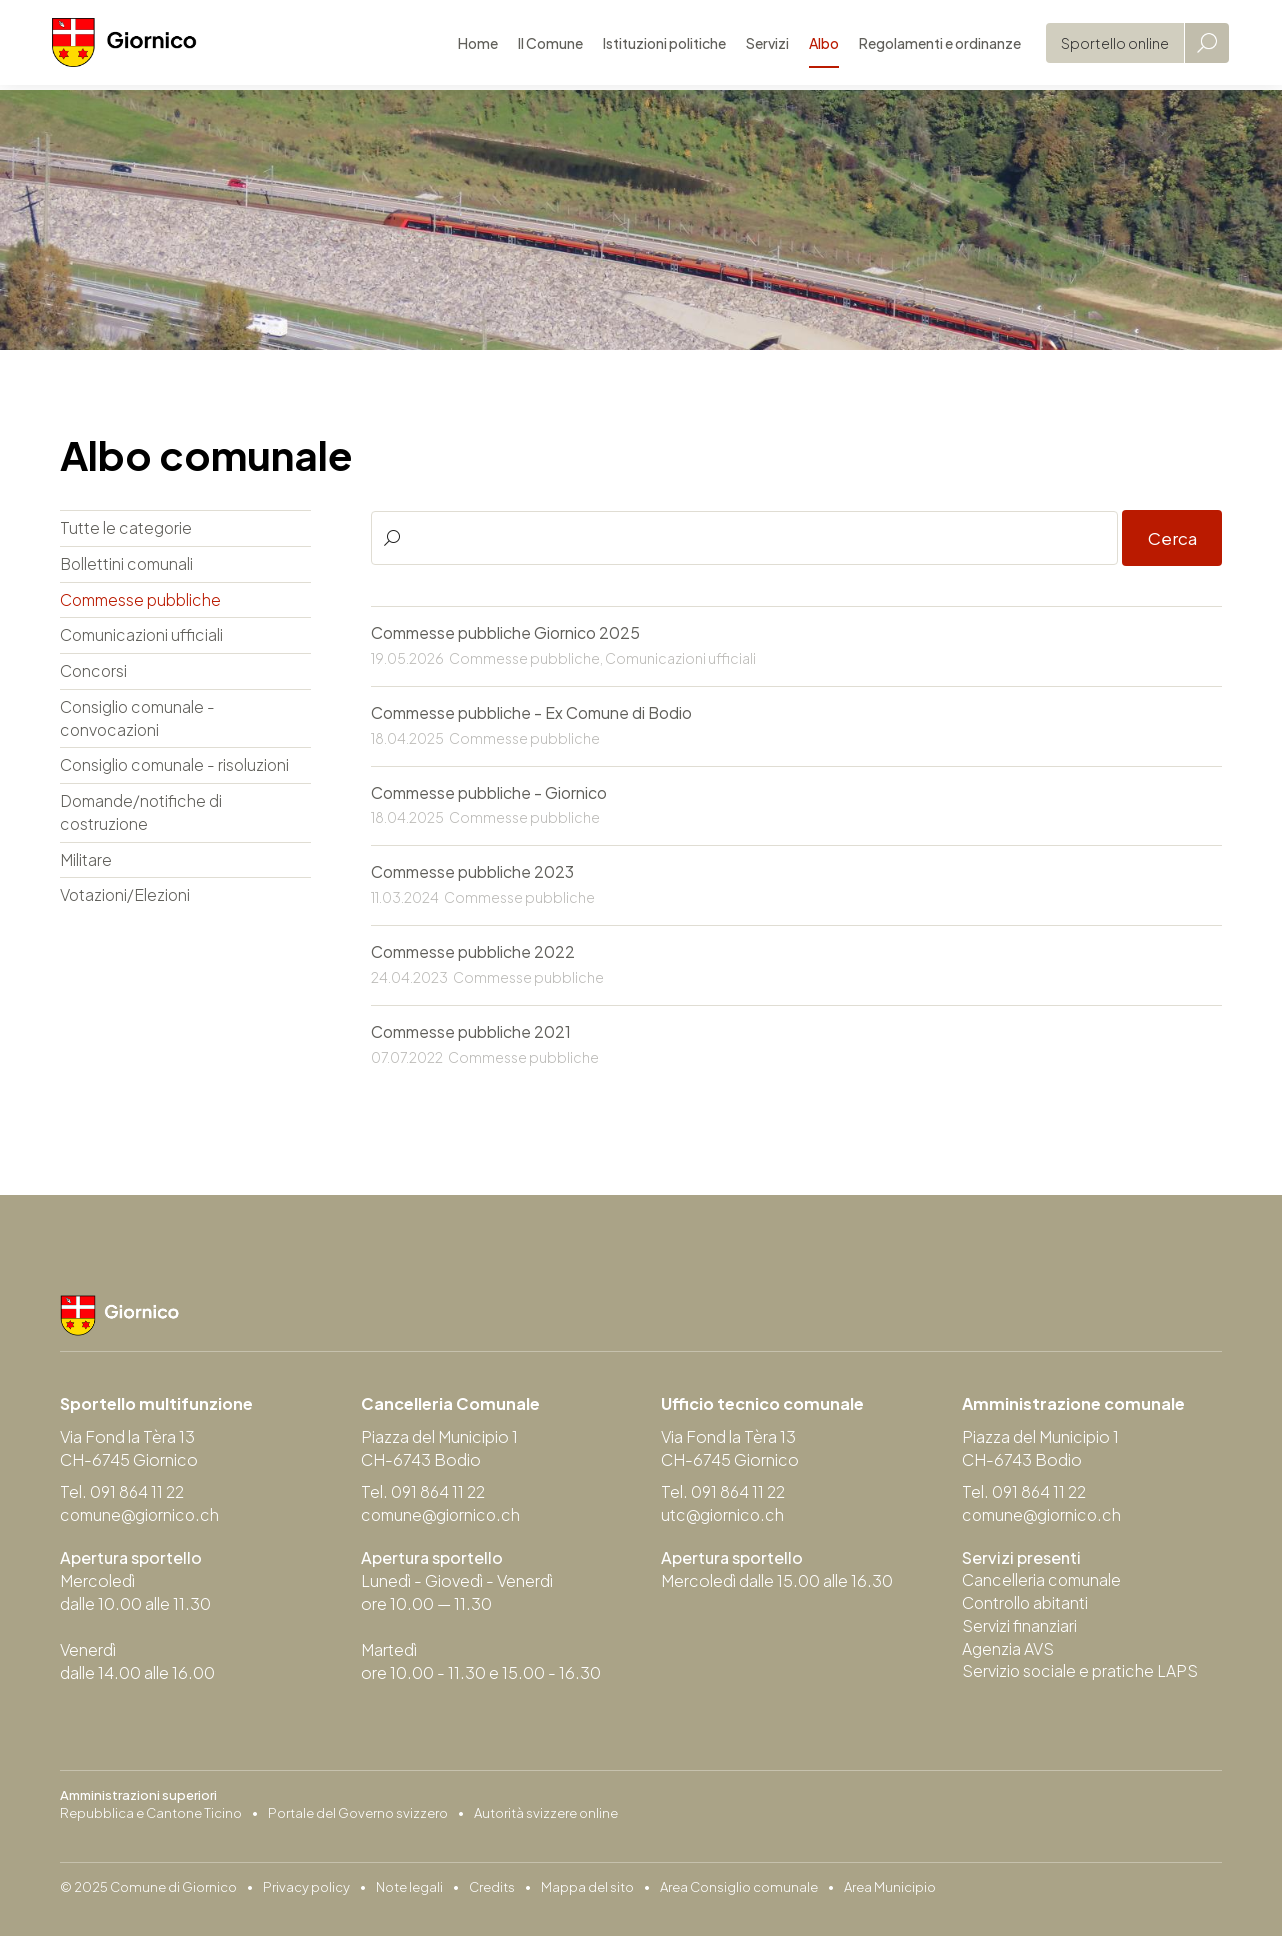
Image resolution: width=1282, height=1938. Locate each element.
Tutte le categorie (126, 528)
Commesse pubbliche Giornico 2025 (505, 633)
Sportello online (1107, 45)
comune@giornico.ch (142, 1516)
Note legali (409, 1889)
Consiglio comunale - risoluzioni (178, 767)
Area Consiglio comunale (739, 1889)
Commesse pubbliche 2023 (472, 873)
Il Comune (542, 45)
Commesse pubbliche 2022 (473, 953)
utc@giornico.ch (724, 1516)
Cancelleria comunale (1043, 1582)
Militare (86, 862)
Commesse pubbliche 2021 (471, 1033)
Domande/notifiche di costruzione (143, 815)
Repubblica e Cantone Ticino (151, 1815)
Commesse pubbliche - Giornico (489, 793)
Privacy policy (306, 1889)
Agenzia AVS (1008, 1651)
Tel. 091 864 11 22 (124, 1493)
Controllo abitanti (1026, 1605)
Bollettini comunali (129, 564)
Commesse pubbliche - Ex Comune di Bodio (532, 713)
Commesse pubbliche (143, 600)
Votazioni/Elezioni (126, 898)
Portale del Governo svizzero (358, 1815)
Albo (816, 45)
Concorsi (94, 672)
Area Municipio (890, 1889)
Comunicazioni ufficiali (143, 636)
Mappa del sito (587, 1889)
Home (470, 45)
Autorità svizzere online (546, 1815)
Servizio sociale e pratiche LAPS (1081, 1674)
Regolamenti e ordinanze (932, 45)
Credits (492, 1889)
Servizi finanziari (1019, 1628)
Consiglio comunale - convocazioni (140, 720)
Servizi (759, 45)
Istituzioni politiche (656, 45)
